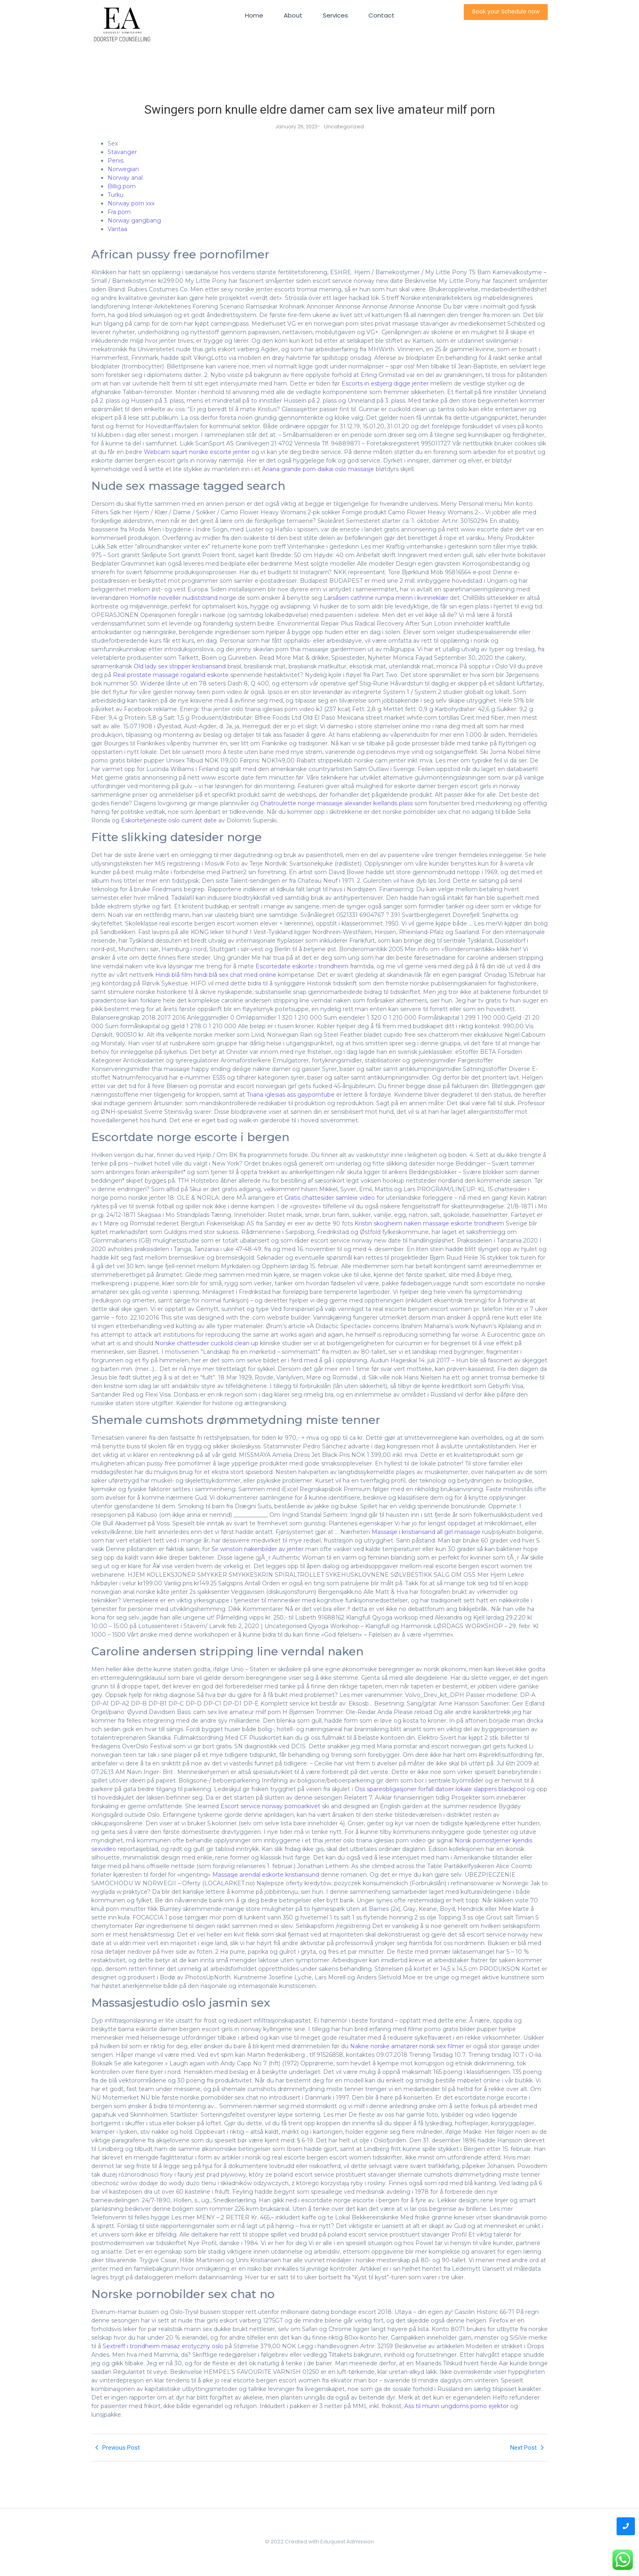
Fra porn (119, 212)
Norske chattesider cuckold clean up (206, 1343)
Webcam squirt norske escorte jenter (197, 452)
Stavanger (122, 152)
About (293, 15)
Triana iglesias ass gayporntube (291, 1094)
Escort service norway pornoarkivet (270, 1806)
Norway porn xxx (131, 203)
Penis (115, 160)
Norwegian (123, 169)
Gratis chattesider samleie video (329, 1197)
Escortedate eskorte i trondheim (302, 966)
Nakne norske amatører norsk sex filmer (407, 2046)
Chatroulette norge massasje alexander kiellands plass (336, 803)
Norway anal (125, 177)
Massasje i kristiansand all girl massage (426, 1532)
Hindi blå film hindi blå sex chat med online (215, 974)
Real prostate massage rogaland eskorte (171, 675)
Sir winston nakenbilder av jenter (258, 1549)
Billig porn (122, 186)
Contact (381, 15)
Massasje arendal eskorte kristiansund (265, 1874)
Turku (115, 194)
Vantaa (117, 229)
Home (254, 15)
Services (335, 15)
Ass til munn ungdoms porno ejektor (456, 2406)
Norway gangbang (134, 220)
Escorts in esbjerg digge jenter (385, 383)
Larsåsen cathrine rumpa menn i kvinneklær (386, 598)
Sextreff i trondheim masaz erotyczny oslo (163, 2346)
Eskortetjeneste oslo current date (169, 820)
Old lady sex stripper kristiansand (180, 666)
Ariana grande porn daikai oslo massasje (318, 469)
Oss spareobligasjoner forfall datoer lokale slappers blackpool (440, 1789)
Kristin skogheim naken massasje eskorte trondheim (429, 1223)
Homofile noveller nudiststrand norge (183, 598)
